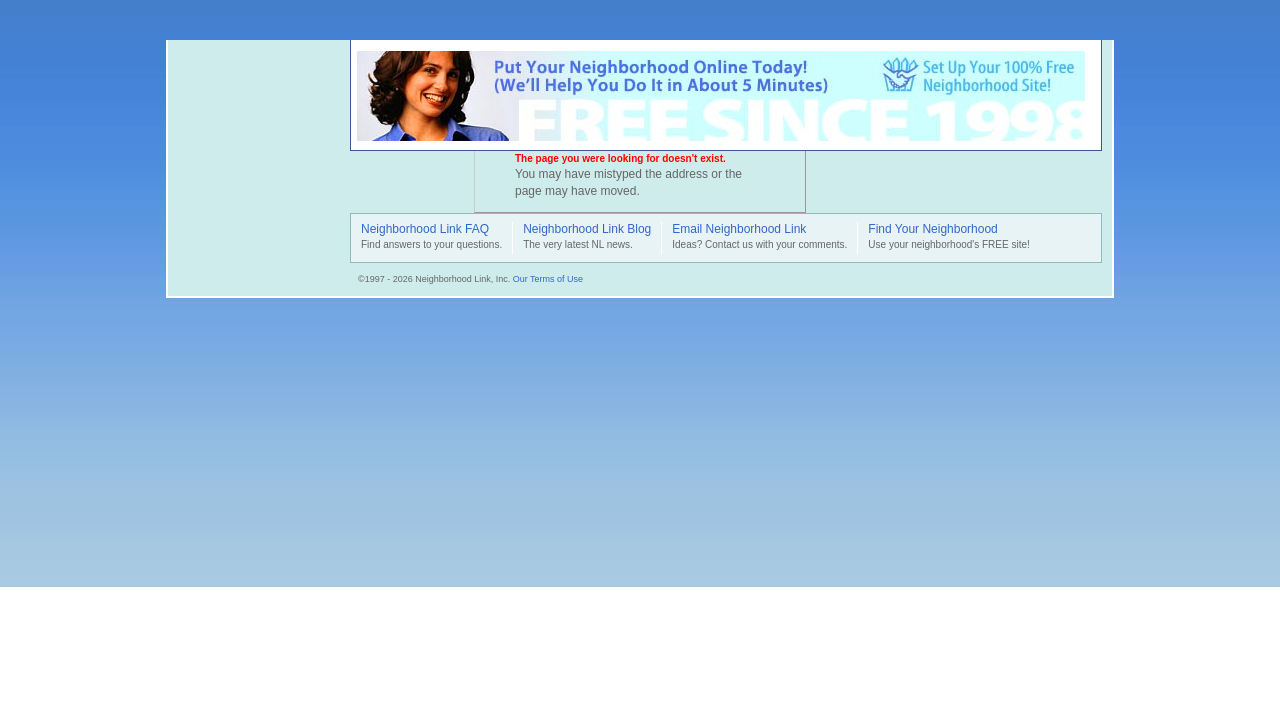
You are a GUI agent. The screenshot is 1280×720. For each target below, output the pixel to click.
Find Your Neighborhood (932, 230)
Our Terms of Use (548, 279)
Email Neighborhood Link (739, 230)
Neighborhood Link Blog (587, 230)
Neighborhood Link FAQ (425, 230)
